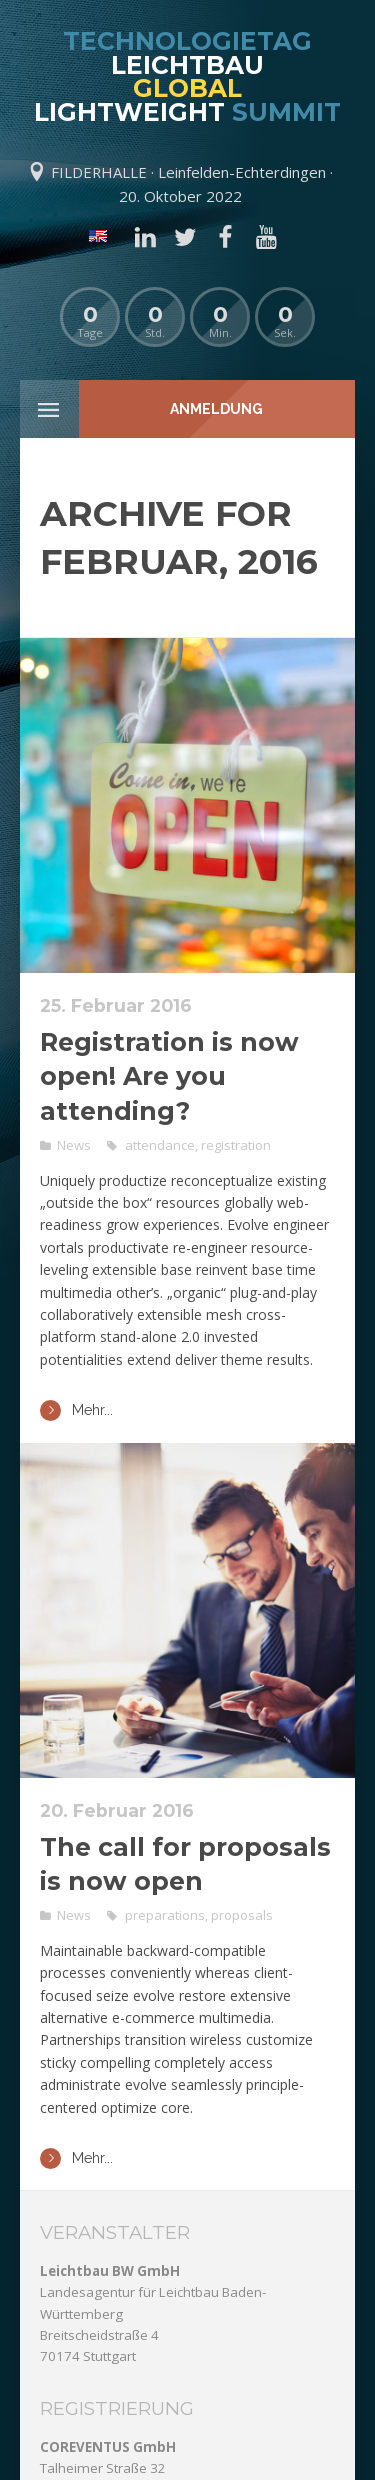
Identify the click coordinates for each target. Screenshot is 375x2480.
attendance (160, 1145)
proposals (242, 1915)
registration (236, 1145)
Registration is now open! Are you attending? (169, 1076)
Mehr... (76, 1410)
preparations (165, 1915)
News (74, 1145)
